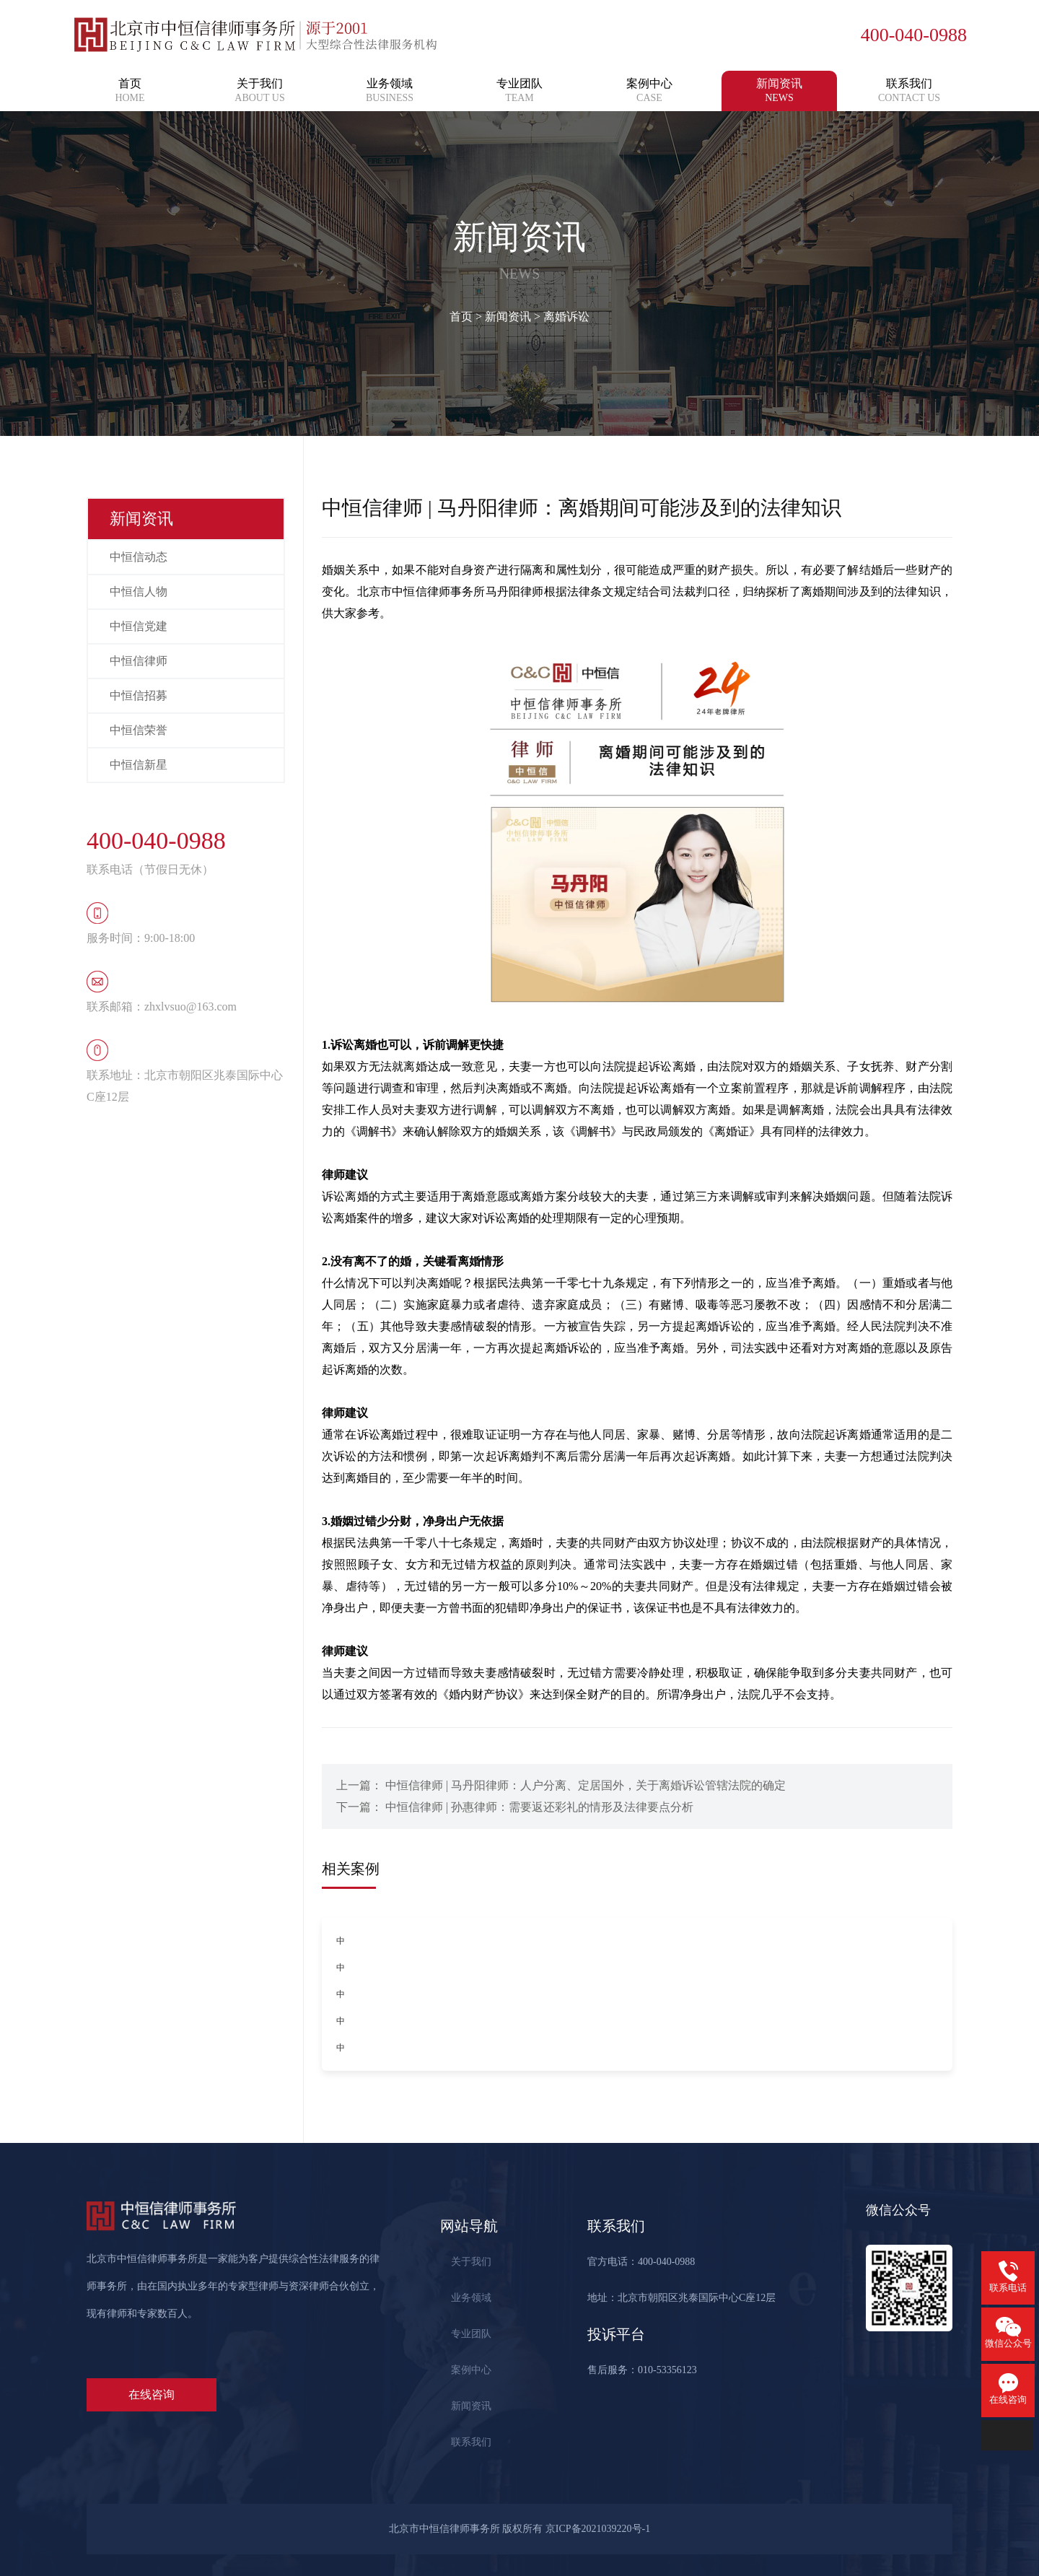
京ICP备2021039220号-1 (597, 2528)
